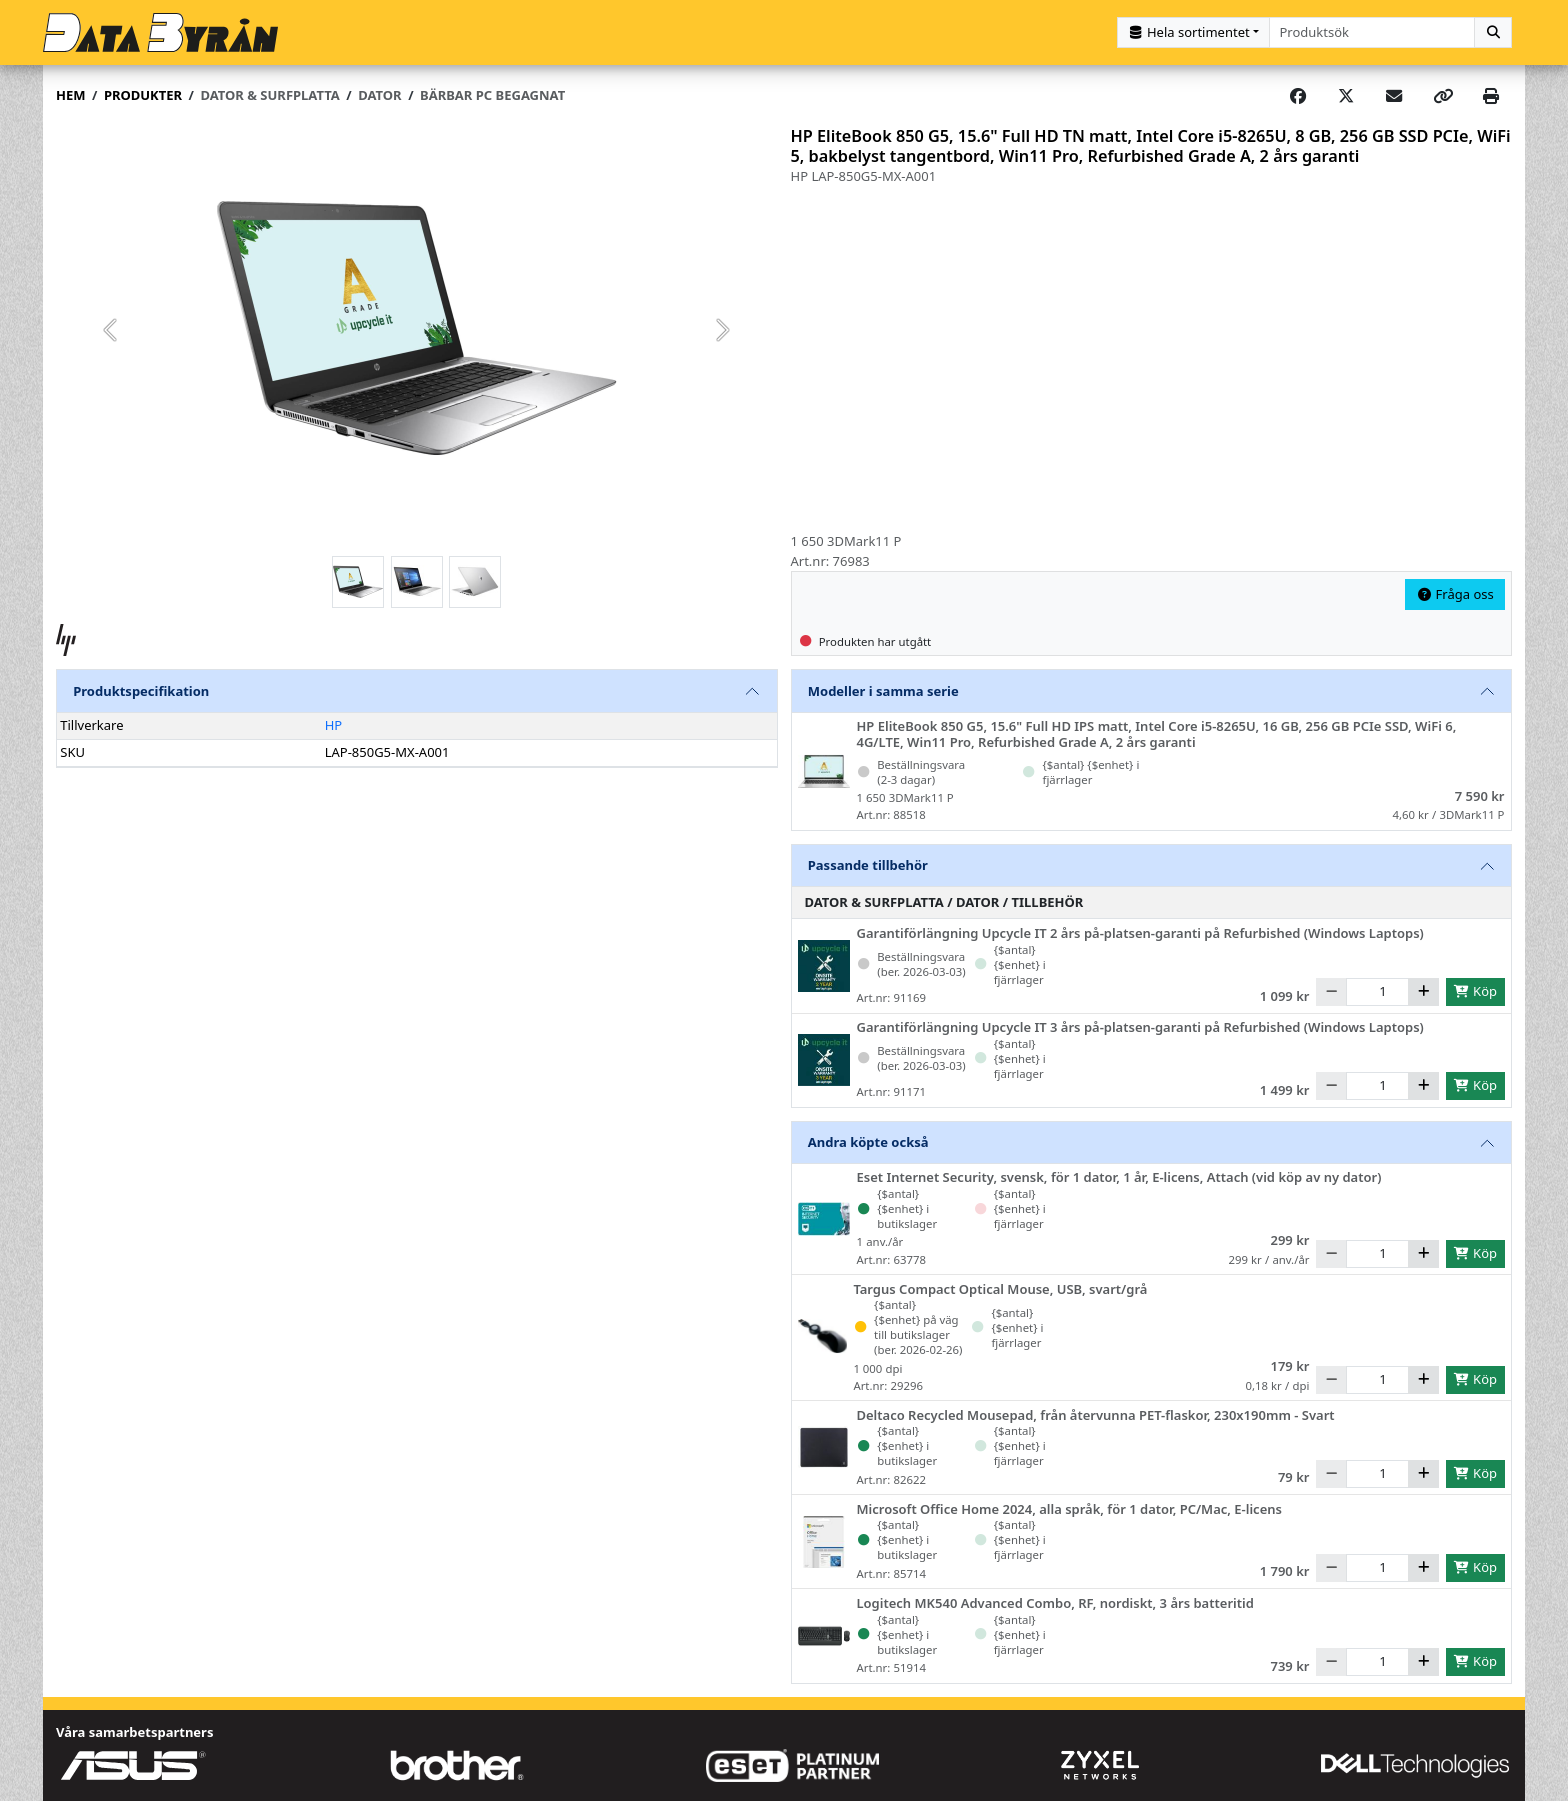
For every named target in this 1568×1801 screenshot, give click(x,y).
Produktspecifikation (141, 691)
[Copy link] (1443, 96)
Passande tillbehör (868, 865)
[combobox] (1372, 32)
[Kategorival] (1193, 32)
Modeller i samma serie (883, 691)
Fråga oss (1455, 594)
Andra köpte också (868, 1142)
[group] (417, 330)
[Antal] (1377, 992)
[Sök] (1493, 32)
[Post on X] (1346, 96)
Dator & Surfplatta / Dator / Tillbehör (944, 902)
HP (334, 725)
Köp (1475, 991)
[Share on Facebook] (1298, 96)
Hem (70, 95)
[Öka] (1423, 992)
